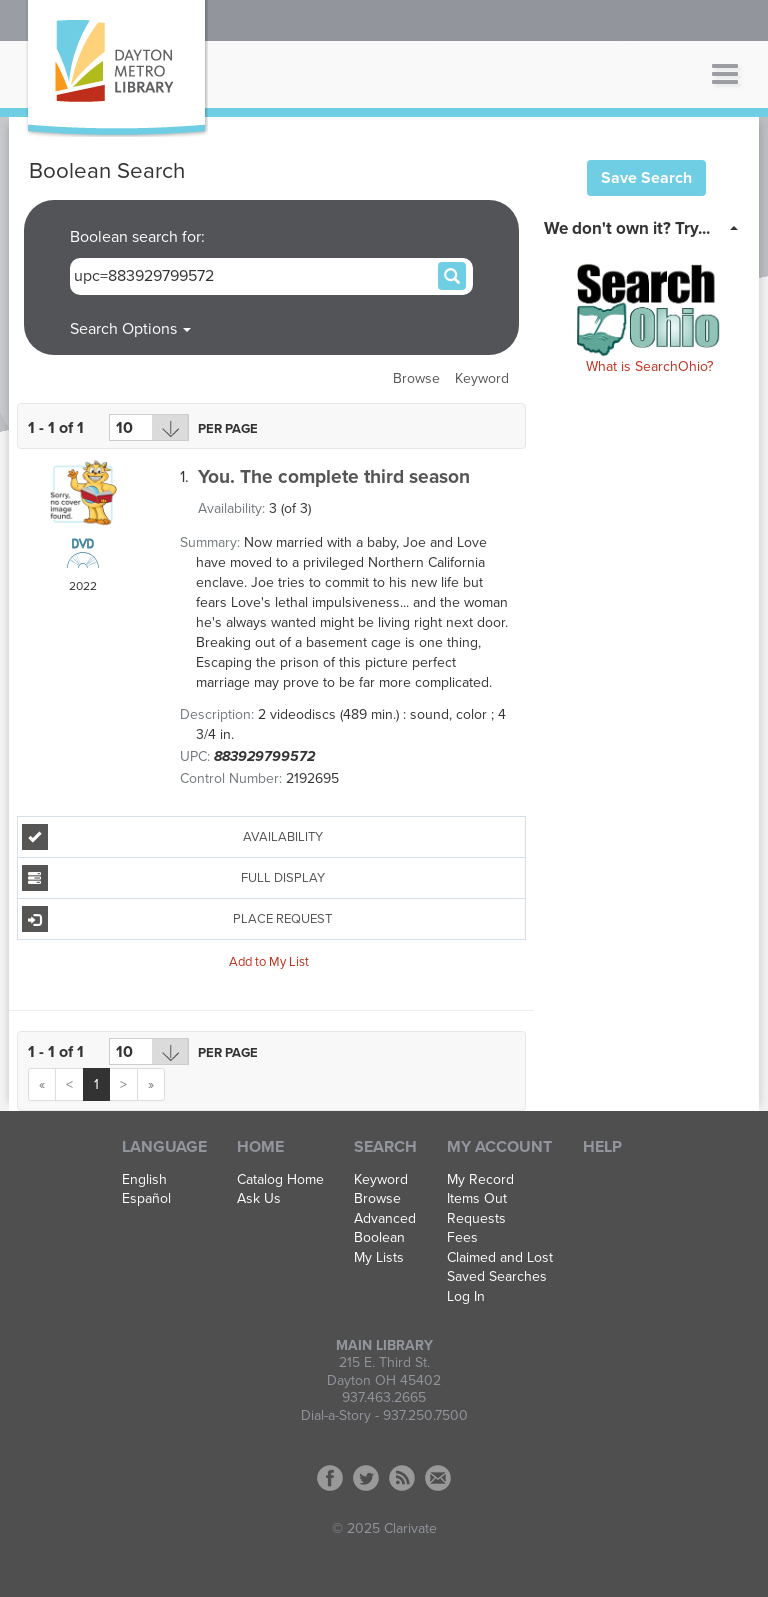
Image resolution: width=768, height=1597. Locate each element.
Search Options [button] (130, 329)
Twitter (366, 1478)
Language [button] (164, 1147)
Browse (416, 378)
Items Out (477, 1199)
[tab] (646, 227)
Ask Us (259, 1199)
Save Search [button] (646, 178)
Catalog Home (280, 1180)
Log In (466, 1297)
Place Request (177, 919)
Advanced (385, 1219)
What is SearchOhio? (649, 366)
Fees (462, 1238)
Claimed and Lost (500, 1258)
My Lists (379, 1258)
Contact (438, 1478)
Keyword (482, 378)
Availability (172, 837)
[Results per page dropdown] (149, 427)
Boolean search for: (139, 237)
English (144, 1180)
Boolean (379, 1238)
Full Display (173, 878)
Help (602, 1147)
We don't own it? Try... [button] (627, 228)
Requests (476, 1219)
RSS (402, 1478)
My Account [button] (499, 1147)
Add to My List (269, 961)
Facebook (330, 1478)
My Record (480, 1180)
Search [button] (385, 1147)
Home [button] (260, 1147)
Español (146, 1199)
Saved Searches (497, 1277)
